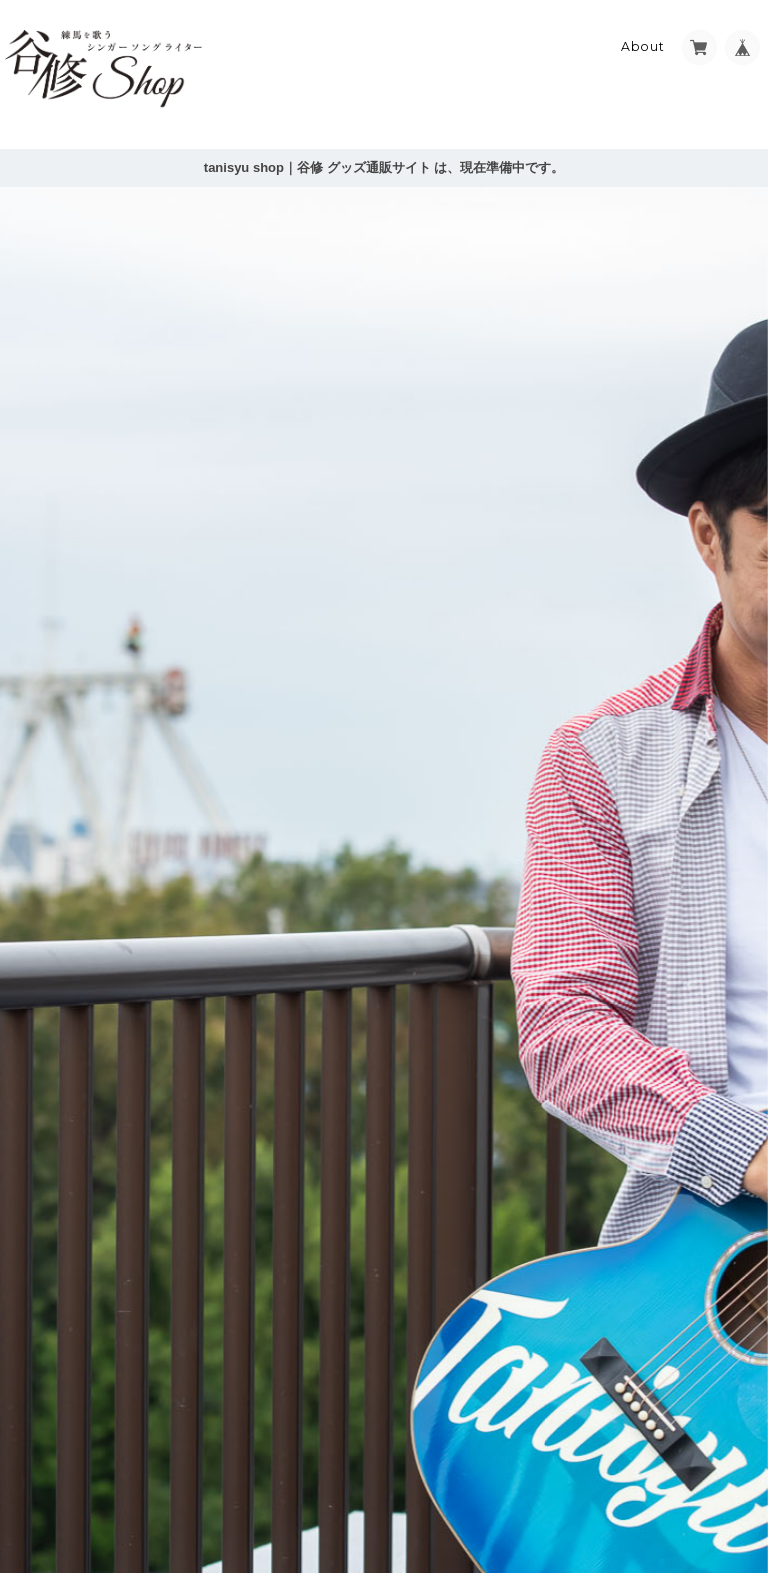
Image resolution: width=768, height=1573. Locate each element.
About (643, 46)
